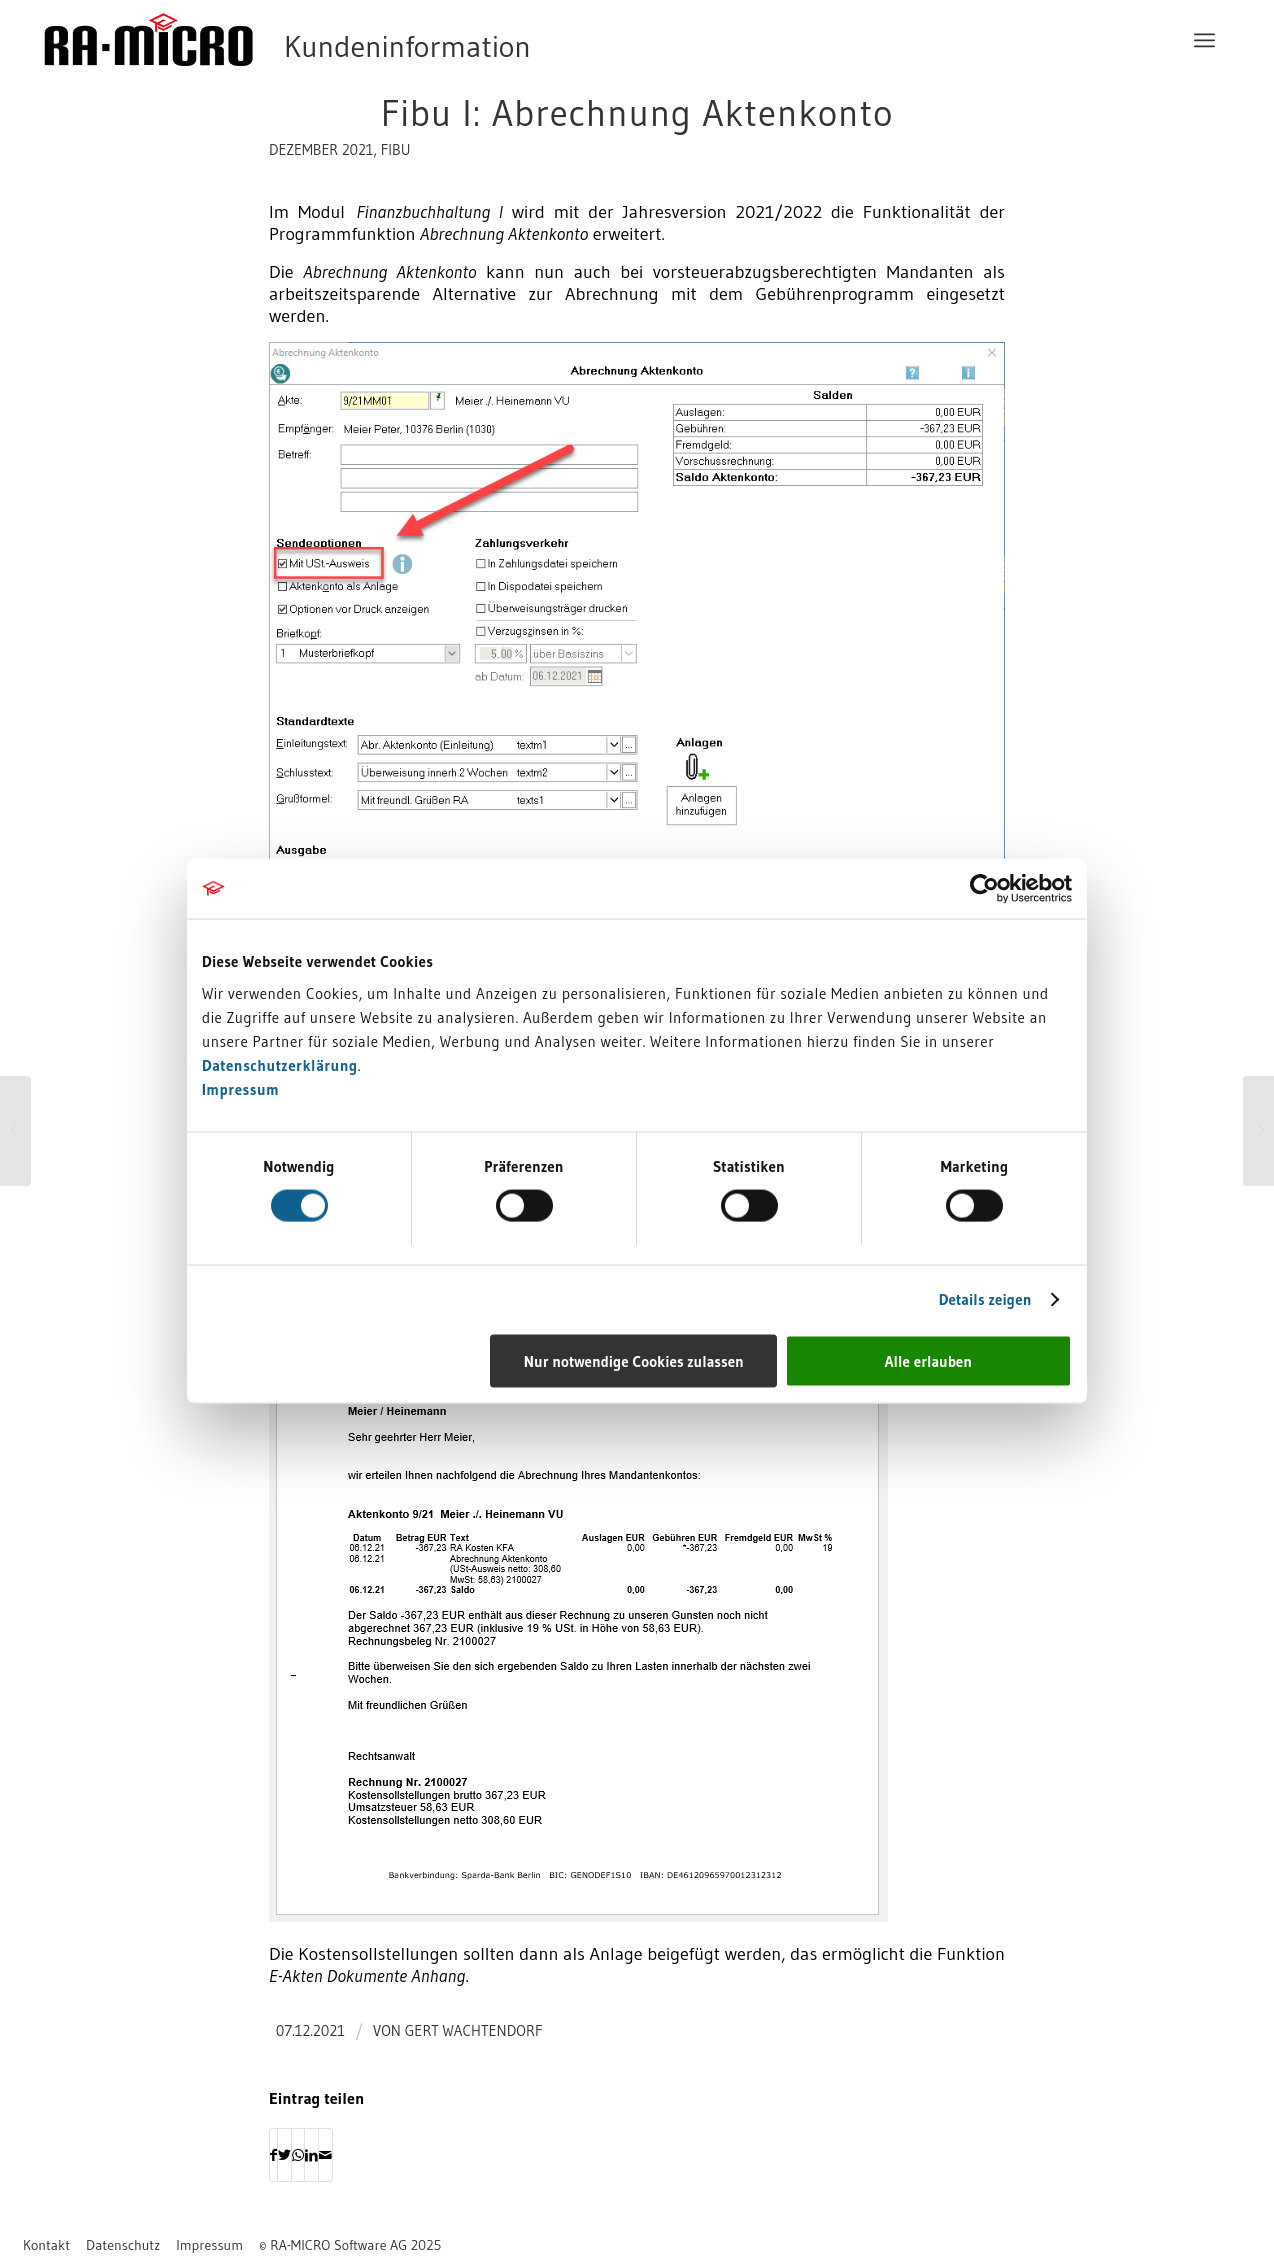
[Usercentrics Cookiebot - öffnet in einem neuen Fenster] (984, 889)
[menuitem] (1204, 40)
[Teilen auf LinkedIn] (311, 2155)
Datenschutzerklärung (280, 1064)
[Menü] (1204, 40)
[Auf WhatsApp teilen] (298, 2155)
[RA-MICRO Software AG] (369, 40)
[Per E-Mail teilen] (325, 2155)
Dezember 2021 (321, 150)
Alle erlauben (928, 1360)
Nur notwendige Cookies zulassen (634, 1360)
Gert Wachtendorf (474, 2031)
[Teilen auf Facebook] (273, 2155)
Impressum (240, 1088)
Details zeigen (985, 1299)
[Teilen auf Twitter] (284, 2155)
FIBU (396, 150)
